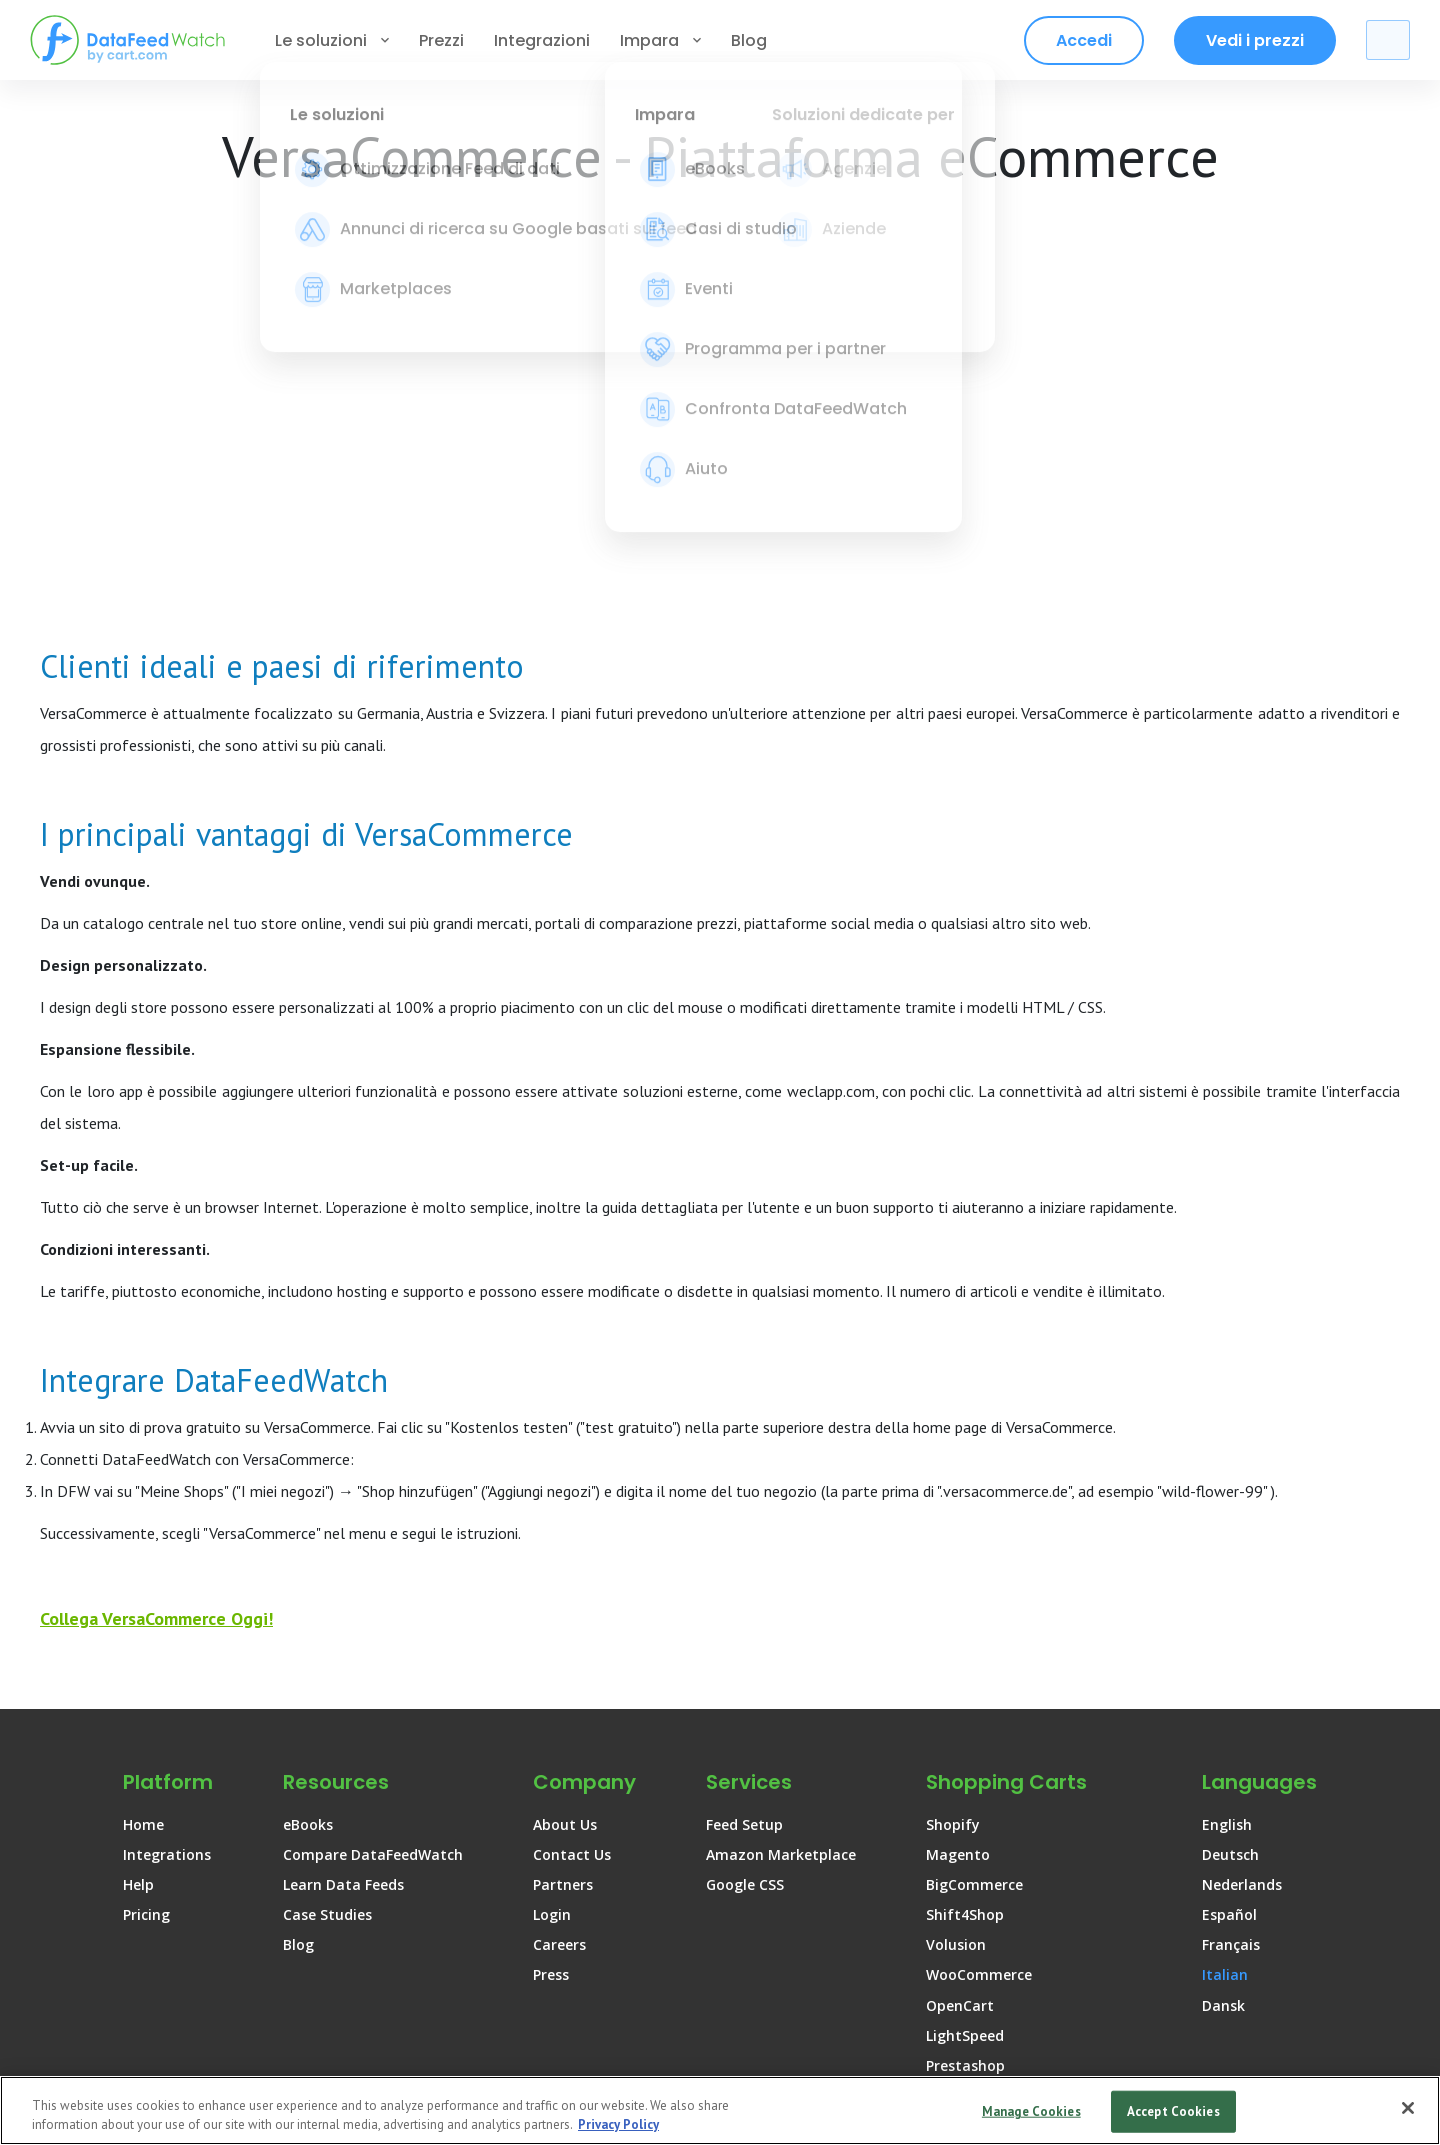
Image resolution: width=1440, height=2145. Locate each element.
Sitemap (1308, 2072)
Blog (749, 40)
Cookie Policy (1173, 2072)
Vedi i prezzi (1255, 40)
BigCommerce (974, 1641)
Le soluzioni (332, 40)
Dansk (1223, 1762)
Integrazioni (542, 40)
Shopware (960, 1852)
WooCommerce (979, 1731)
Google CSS (745, 1641)
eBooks (308, 1581)
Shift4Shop (965, 1671)
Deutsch (1230, 1611)
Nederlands (1242, 1641)
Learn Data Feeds (343, 1641)
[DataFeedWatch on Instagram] (1328, 1992)
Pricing (146, 1671)
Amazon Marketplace (781, 1611)
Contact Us (572, 1611)
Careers (559, 1701)
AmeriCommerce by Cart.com (1029, 1882)
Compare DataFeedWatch (373, 1611)
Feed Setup (744, 1581)
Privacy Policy (1017, 2072)
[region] (720, 2110)
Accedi (1084, 40)
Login (552, 1671)
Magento (958, 1611)
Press (551, 1731)
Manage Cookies (1031, 2111)
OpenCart (960, 1762)
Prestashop (965, 1822)
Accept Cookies (1173, 2111)
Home (143, 1581)
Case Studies (327, 1671)
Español (1229, 1671)
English (1227, 1581)
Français (1231, 1701)
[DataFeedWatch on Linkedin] (1228, 1992)
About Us (565, 1581)
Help (138, 1641)
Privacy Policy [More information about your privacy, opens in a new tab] (618, 2124)
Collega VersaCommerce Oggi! (156, 1375)
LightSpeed (965, 1792)
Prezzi (441, 40)
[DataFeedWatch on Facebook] (1278, 1992)
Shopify (953, 1581)
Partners (563, 1641)
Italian (1225, 1731)
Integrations (167, 1611)
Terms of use (862, 2072)
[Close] (1408, 2108)
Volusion (956, 1701)
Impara (660, 40)
